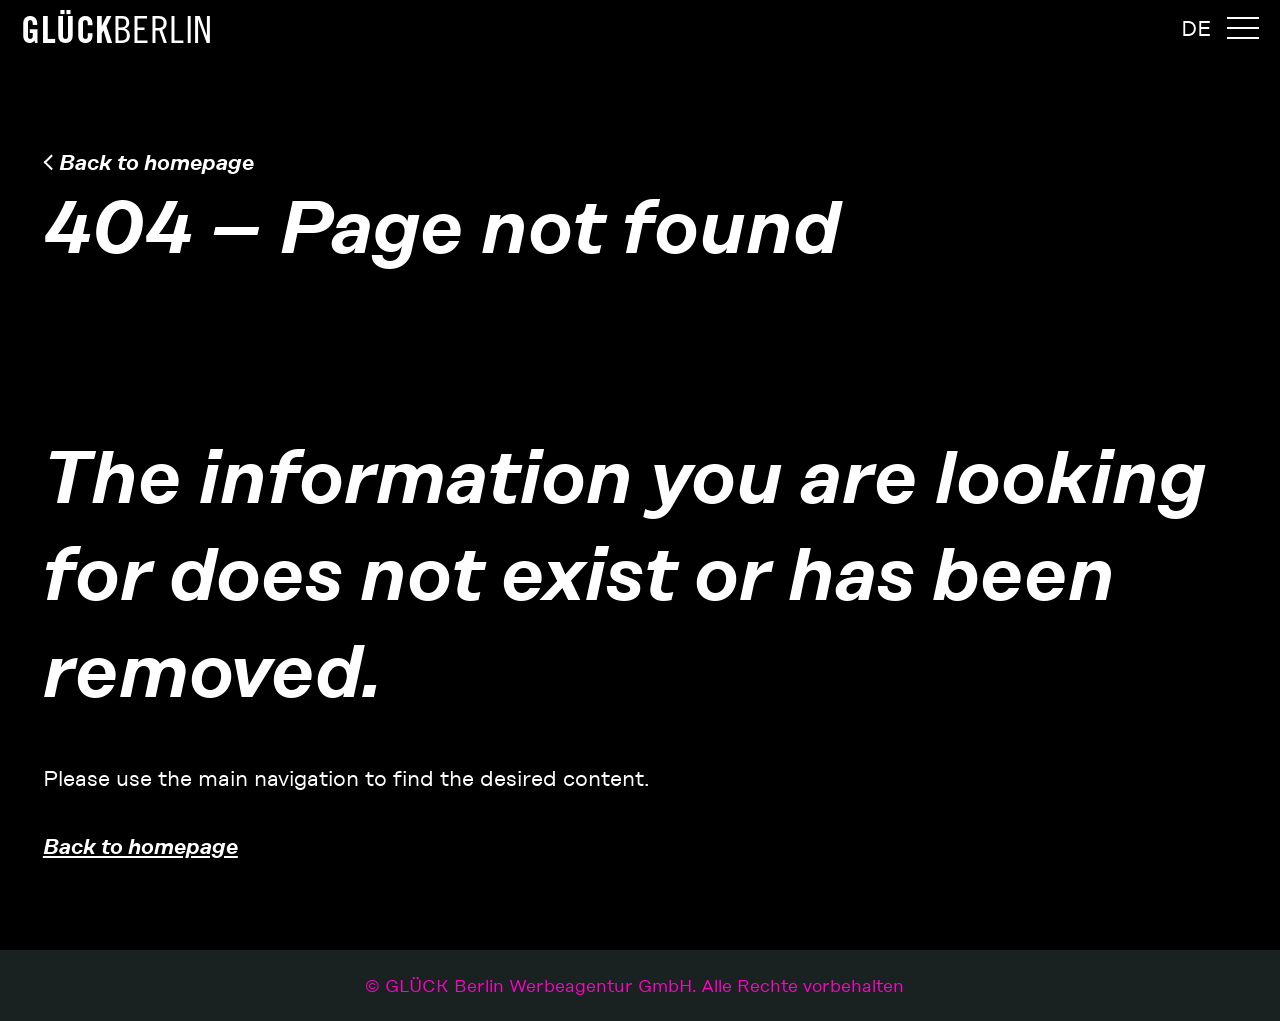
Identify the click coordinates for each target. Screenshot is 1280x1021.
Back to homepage (156, 162)
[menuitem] (1196, 29)
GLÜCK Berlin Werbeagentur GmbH (644, 986)
